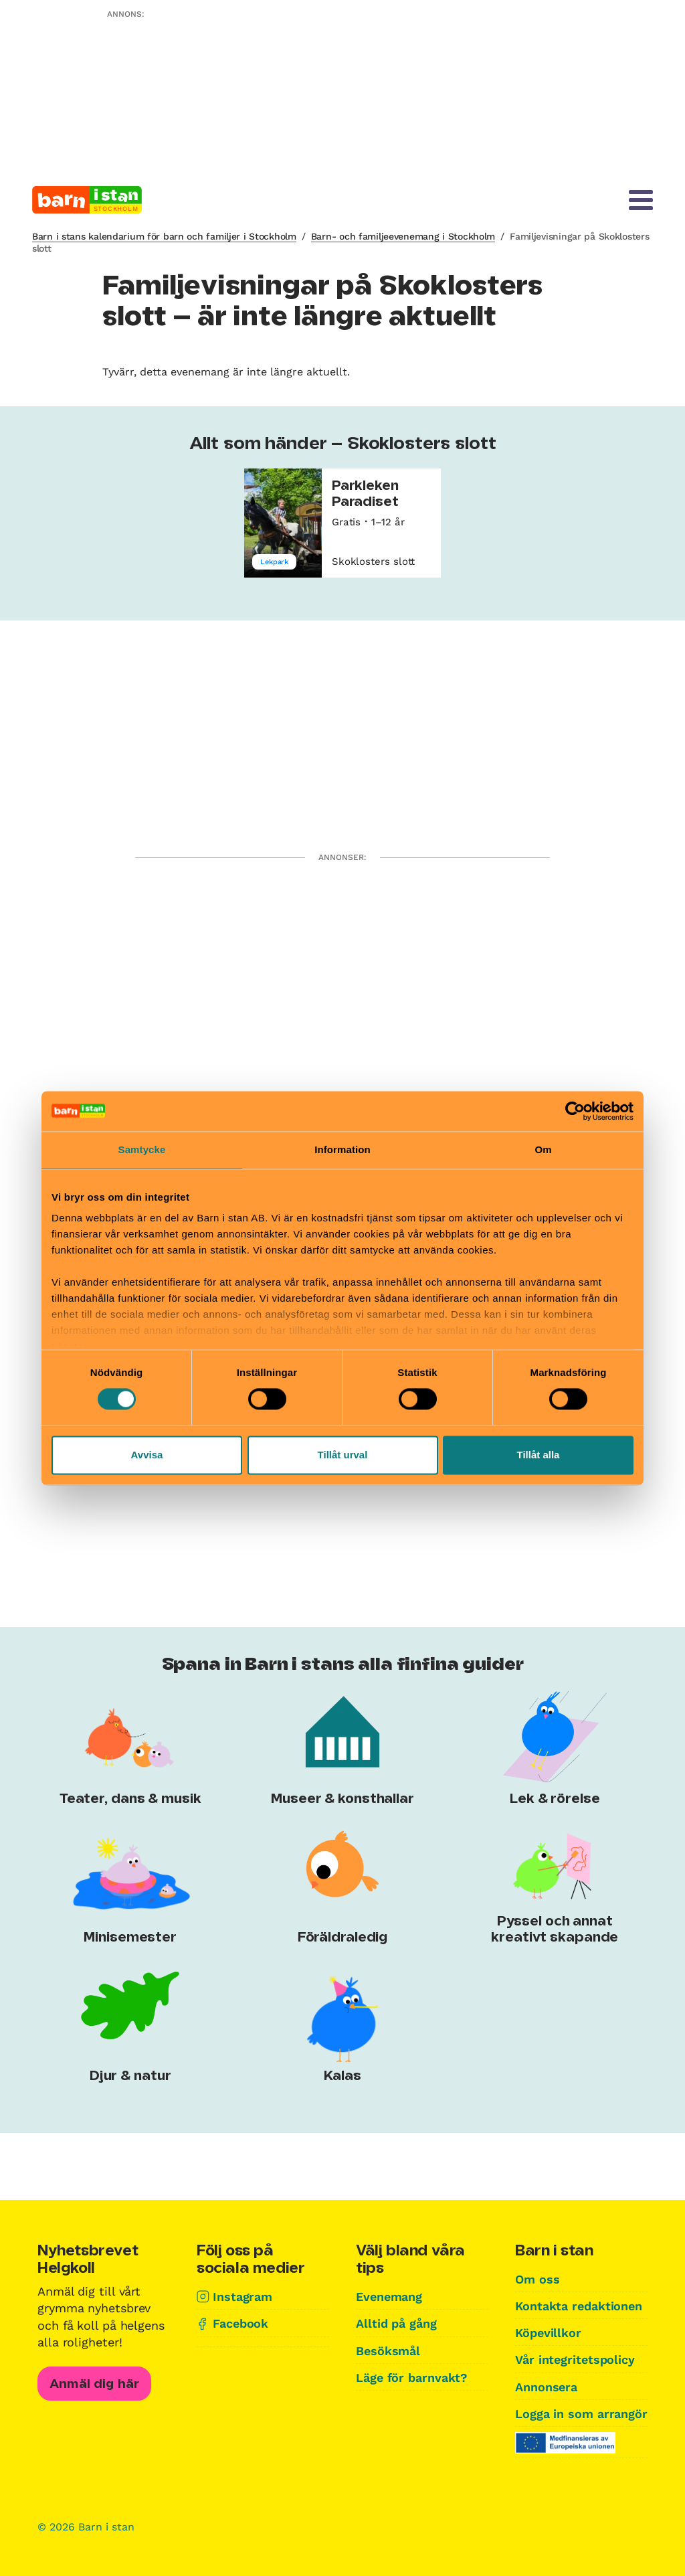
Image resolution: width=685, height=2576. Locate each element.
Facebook (240, 2323)
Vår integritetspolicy (575, 2359)
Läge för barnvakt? (412, 2378)
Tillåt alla (538, 1454)
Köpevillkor (548, 2333)
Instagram (242, 2297)
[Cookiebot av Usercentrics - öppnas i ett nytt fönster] (574, 1111)
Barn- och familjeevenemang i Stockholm (403, 236)
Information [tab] (342, 1149)
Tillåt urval (343, 1454)
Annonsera (546, 2387)
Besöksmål (388, 2351)
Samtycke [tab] (142, 1149)
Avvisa (147, 1454)
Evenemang (389, 2297)
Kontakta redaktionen (578, 2306)
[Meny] (641, 200)
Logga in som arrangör (581, 2414)
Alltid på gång (396, 2323)
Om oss (537, 2279)
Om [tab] (542, 1149)
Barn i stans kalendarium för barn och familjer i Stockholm (164, 236)
